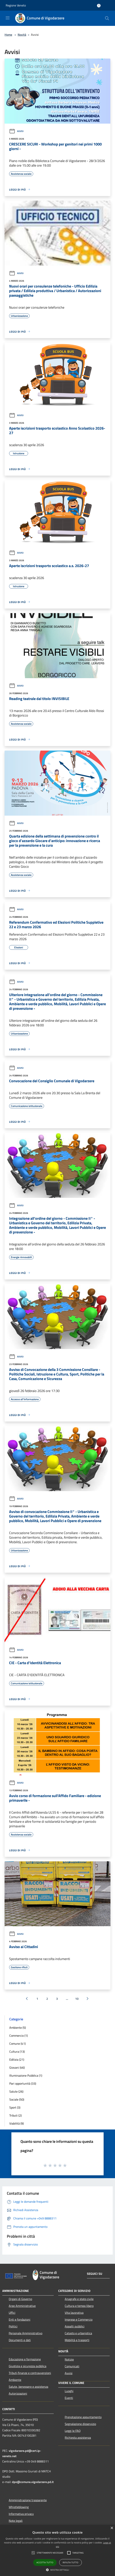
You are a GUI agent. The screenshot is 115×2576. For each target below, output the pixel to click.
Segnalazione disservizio (80, 2424)
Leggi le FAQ (73, 2430)
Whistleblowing (19, 2507)
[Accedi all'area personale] (99, 5)
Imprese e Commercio (78, 2319)
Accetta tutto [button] (44, 2562)
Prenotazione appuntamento (83, 2417)
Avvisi (16, 131)
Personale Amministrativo (25, 2333)
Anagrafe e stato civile (79, 2299)
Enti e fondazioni (19, 2319)
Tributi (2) (15, 2115)
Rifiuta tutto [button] (70, 2562)
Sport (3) (14, 2107)
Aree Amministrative (22, 2305)
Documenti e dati (20, 2340)
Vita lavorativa (74, 2312)
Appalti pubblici (74, 2326)
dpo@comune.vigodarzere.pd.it (33, 2482)
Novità (22, 34)
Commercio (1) (18, 2035)
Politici (13, 2326)
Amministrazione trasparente (28, 2500)
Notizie (69, 2359)
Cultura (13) (17, 2051)
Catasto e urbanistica (78, 2333)
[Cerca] (107, 18)
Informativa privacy (21, 2514)
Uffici (12, 2312)
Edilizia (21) (16, 2059)
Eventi (69, 2398)
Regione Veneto (16, 5)
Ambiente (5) (17, 2027)
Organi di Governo (20, 2299)
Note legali (16, 2520)
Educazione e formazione (25, 2359)
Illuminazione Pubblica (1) (25, 2075)
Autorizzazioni (18, 2393)
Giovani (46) (17, 2067)
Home (8, 34)
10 (77, 1998)
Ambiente (15, 2379)
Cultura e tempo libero (79, 2305)
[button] (33, 2553)
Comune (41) (17, 2043)
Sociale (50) (16, 2099)
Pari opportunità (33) (22, 2083)
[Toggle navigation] (7, 18)
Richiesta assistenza (78, 2437)
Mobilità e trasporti (77, 2340)
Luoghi (69, 2391)
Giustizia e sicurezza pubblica (27, 2366)
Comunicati (72, 2366)
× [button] (111, 2528)
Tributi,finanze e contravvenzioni (30, 2373)
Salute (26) (16, 2091)
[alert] (57, 2550)
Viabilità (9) (16, 2123)
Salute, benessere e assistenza (28, 2386)
